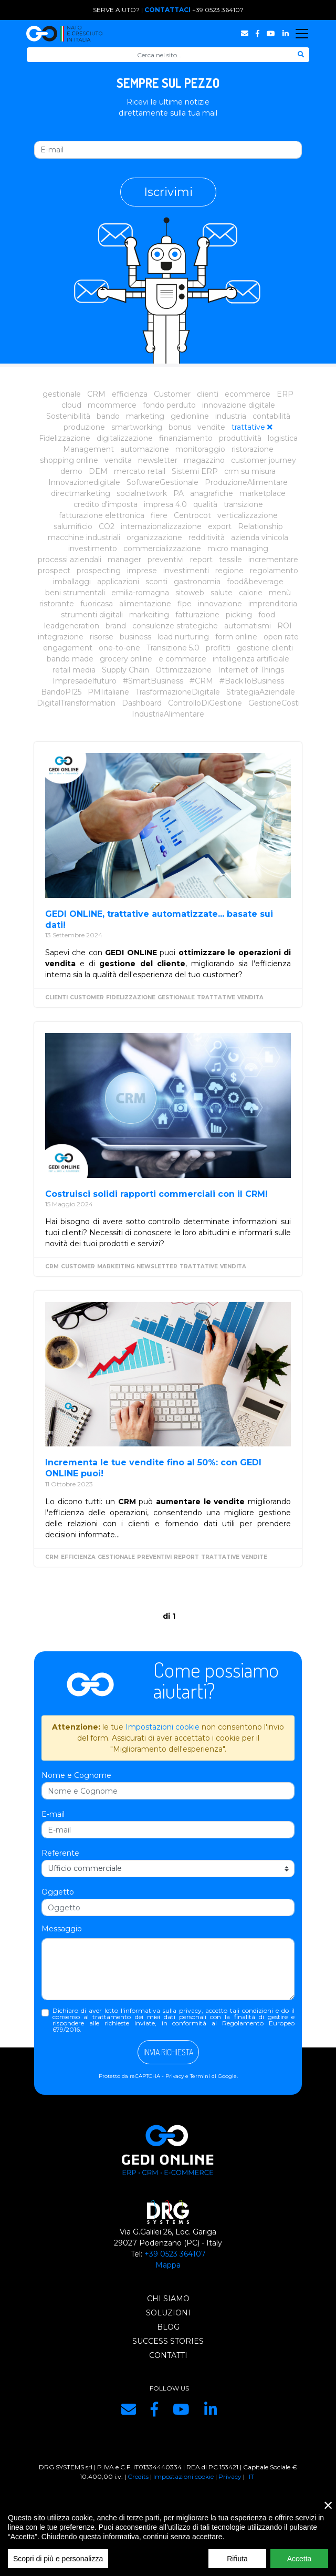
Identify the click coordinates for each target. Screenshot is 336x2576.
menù (280, 592)
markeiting (149, 614)
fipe (184, 603)
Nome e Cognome (76, 1775)
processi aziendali (69, 559)
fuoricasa (96, 603)
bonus (180, 427)
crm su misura (250, 471)
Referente (60, 1853)
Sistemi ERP (195, 471)
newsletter (157, 460)
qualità (205, 504)
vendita (118, 460)
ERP (285, 394)
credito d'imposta (106, 504)
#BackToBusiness (251, 681)
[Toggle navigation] (302, 34)
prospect (54, 570)
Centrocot (192, 515)
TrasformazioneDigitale (177, 692)
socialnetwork (142, 493)
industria (230, 416)
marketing (145, 416)
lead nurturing (183, 637)
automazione (144, 449)
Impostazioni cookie (162, 1727)
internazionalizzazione (161, 526)
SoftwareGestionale (162, 482)
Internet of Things (251, 670)
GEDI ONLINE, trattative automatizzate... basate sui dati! (159, 919)
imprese (142, 570)
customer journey (263, 460)
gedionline (190, 416)
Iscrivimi (168, 192)
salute (222, 592)
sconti (156, 581)
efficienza (130, 394)
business (135, 637)
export (220, 526)
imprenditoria (272, 603)
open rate (281, 637)
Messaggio (61, 1928)
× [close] (328, 2513)
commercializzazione (162, 548)
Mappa (168, 2265)
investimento (92, 548)
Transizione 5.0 (173, 648)
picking (239, 614)
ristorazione (253, 449)
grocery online (126, 659)
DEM (98, 471)
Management (88, 449)
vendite (211, 427)
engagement (67, 648)
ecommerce (247, 394)
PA (178, 493)
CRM (96, 394)
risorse (101, 637)
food (266, 614)
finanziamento (186, 438)
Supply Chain (125, 670)
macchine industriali (84, 537)
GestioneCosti (274, 703)
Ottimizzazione (183, 670)
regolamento (274, 570)
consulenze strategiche (175, 625)
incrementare (273, 559)
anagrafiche (211, 493)
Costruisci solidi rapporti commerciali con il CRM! (156, 1194)
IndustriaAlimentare (168, 714)
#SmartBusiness (153, 681)
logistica (283, 438)
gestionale (62, 394)
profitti (218, 648)
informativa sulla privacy (163, 2010)
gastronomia (197, 581)
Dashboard (142, 703)
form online (236, 637)
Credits (138, 2476)
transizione (243, 504)
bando (108, 416)
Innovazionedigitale (84, 482)
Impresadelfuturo (84, 681)
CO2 (106, 526)
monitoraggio (200, 449)
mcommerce (112, 405)
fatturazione (197, 614)
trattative (248, 427)
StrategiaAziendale (260, 692)
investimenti (186, 570)
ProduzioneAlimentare (246, 482)
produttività (240, 438)
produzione (84, 427)
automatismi (247, 625)
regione (229, 570)
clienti (207, 394)
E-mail (53, 1814)
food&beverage (255, 581)
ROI (284, 625)
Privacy (174, 2076)
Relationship (260, 526)
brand (116, 625)
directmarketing (80, 493)
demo (71, 471)
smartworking (136, 427)
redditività (206, 537)
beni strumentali (75, 592)
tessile (230, 559)
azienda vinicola (259, 537)
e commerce (182, 659)
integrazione (60, 637)
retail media (74, 670)
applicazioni (118, 581)
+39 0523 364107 (218, 10)
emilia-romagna (140, 592)
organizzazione (154, 537)
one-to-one (119, 648)
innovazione (220, 603)
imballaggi (72, 581)
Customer (172, 394)
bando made (70, 659)
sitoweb (189, 592)
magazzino (204, 460)
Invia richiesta (168, 2052)
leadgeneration (71, 625)
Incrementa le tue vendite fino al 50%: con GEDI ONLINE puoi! (153, 1467)
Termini (200, 2076)
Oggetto (57, 1892)
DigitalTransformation (76, 703)
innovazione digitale (238, 405)
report (201, 559)
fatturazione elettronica (101, 515)
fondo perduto (169, 405)
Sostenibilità (68, 416)
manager (124, 559)
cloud (71, 405)
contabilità (271, 416)
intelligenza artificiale (251, 659)
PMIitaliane (108, 692)
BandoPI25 (61, 692)
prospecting (99, 570)
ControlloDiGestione (205, 703)
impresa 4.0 (165, 504)
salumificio (73, 526)
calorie (250, 592)
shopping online (69, 460)
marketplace (262, 493)
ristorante (56, 603)
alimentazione (145, 603)
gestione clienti (265, 648)
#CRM (201, 681)
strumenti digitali (92, 614)
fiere (159, 515)
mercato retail (139, 471)
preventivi (166, 559)
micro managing (237, 548)
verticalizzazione (247, 515)
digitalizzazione (125, 438)
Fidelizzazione (64, 438)
